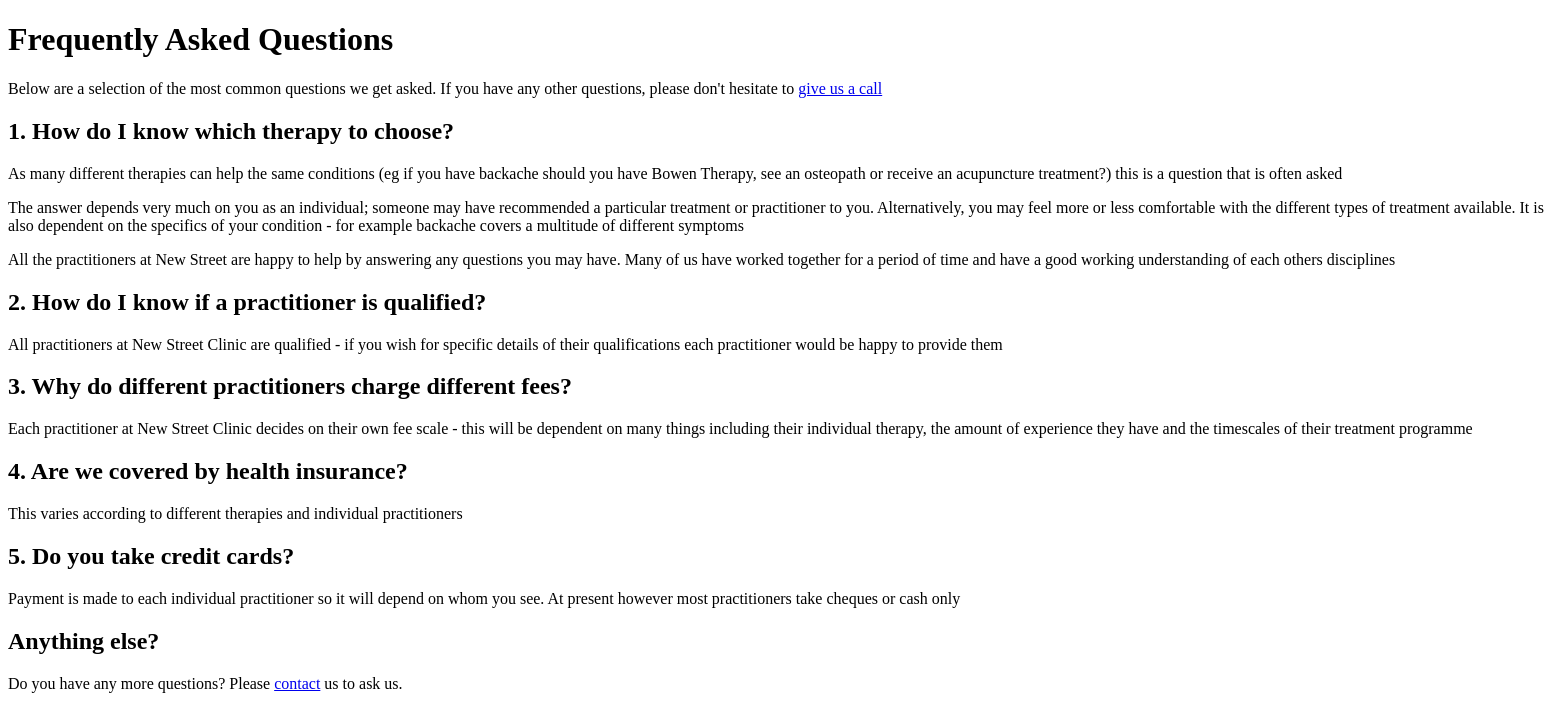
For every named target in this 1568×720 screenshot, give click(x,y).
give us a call (840, 88)
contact (297, 683)
